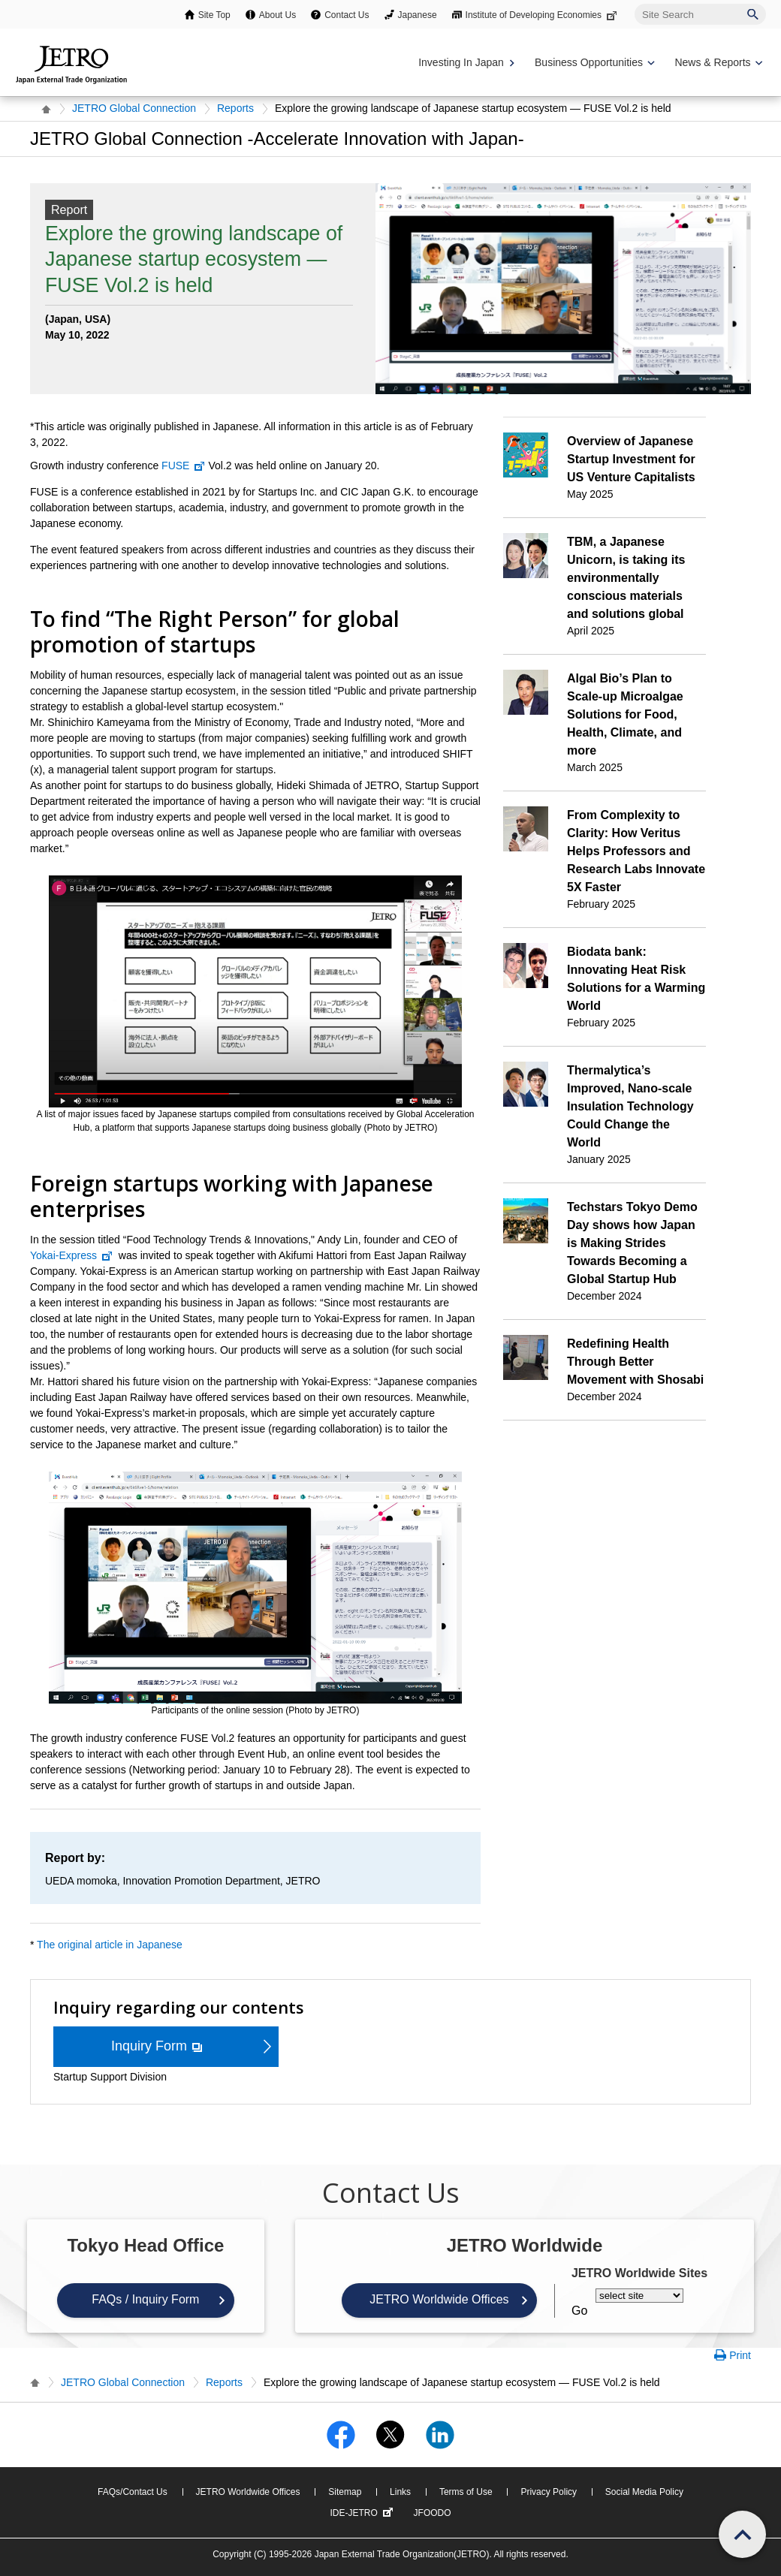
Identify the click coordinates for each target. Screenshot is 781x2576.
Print (740, 2355)
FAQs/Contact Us (132, 2492)
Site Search (634, 3)
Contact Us (346, 15)
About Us (277, 15)
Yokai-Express (71, 1255)
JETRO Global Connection (134, 108)
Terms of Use (466, 2492)
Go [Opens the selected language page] (579, 2310)
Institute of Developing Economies (543, 15)
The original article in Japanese (109, 1945)
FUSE (183, 465)
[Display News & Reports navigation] (716, 63)
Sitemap (344, 2492)
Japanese (417, 15)
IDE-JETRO (363, 2513)
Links (400, 2492)
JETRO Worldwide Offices (438, 2299)
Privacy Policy (548, 2492)
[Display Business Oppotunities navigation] (593, 63)
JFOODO (432, 2513)
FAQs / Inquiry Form (145, 2299)
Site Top (214, 15)
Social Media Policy (644, 2492)
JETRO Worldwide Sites (639, 2273)
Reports (235, 108)
